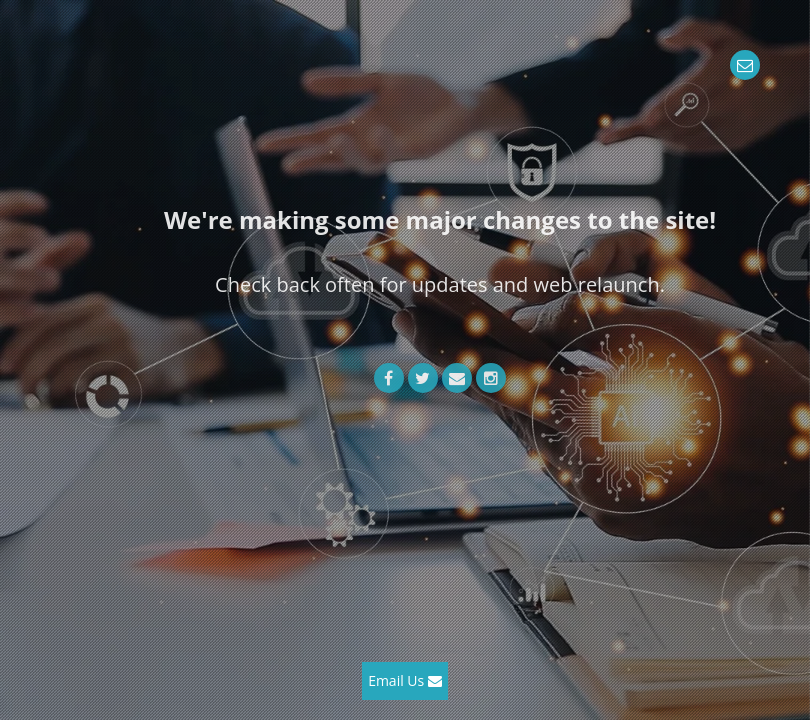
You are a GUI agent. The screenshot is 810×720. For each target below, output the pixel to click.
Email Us (405, 680)
